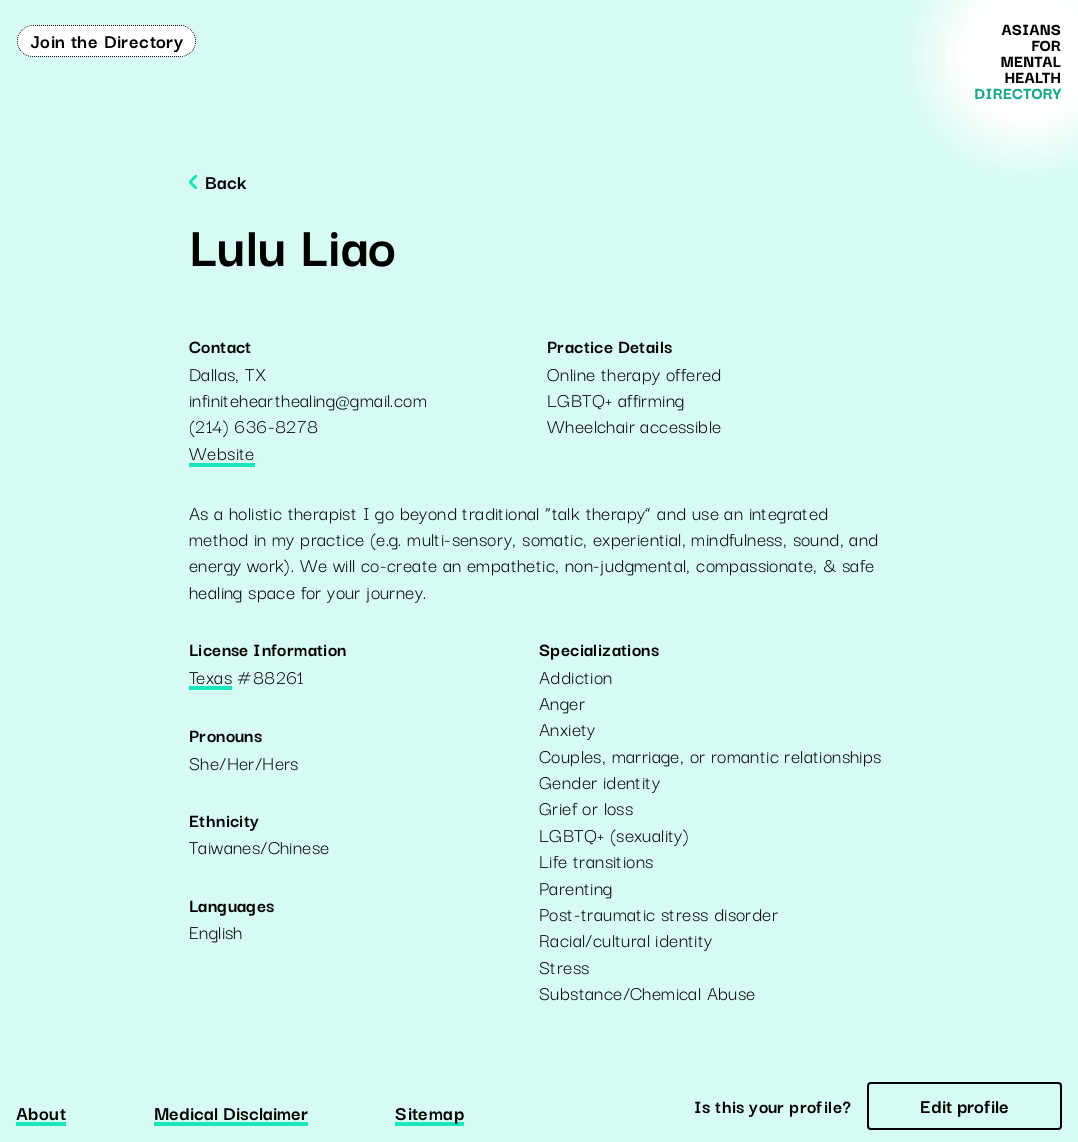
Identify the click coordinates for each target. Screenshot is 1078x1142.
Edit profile (964, 1105)
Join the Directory (106, 40)
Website (222, 454)
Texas (210, 678)
